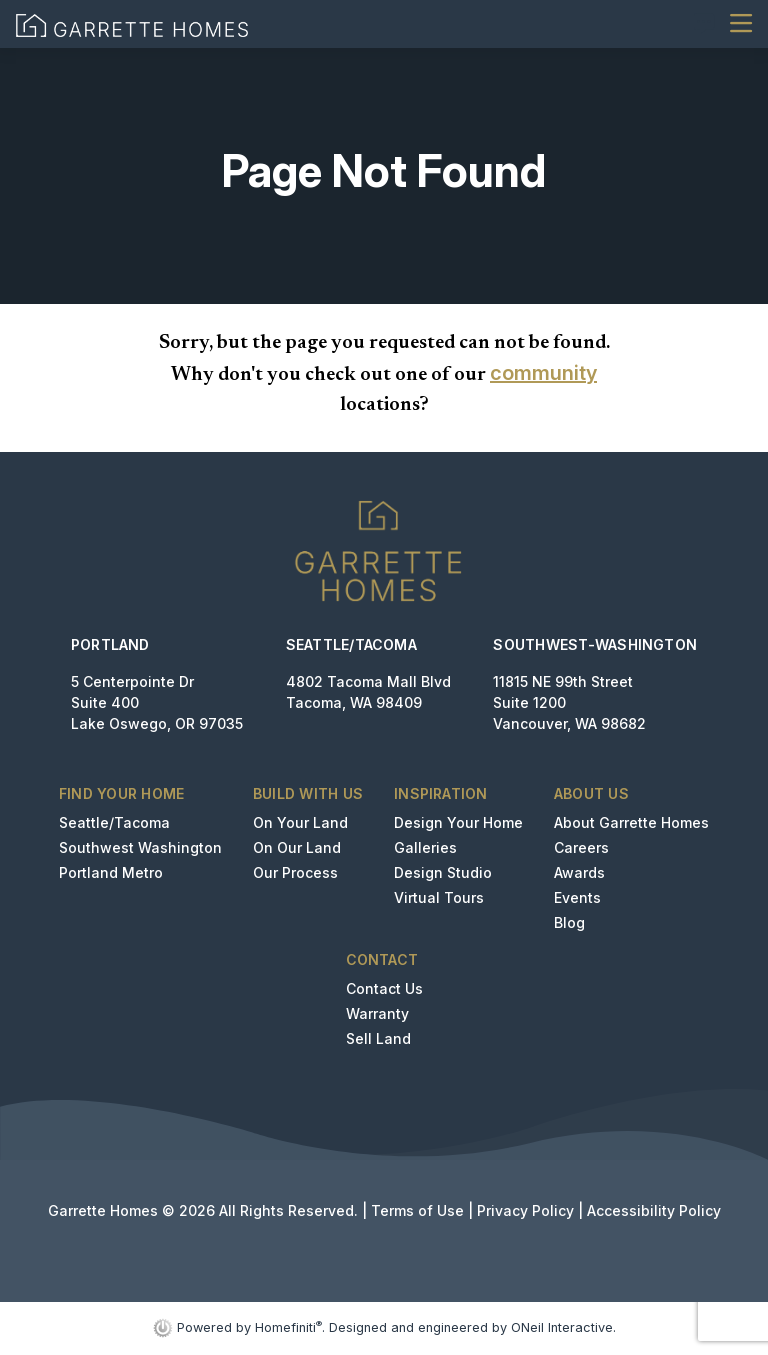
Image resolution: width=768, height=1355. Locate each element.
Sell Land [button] (378, 1038)
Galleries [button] (425, 847)
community (543, 373)
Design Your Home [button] (458, 822)
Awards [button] (579, 872)
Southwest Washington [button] (140, 847)
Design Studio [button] (443, 872)
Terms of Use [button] (417, 1210)
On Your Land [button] (300, 822)
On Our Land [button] (297, 847)
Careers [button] (581, 847)
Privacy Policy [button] (525, 1210)
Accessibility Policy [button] (654, 1210)
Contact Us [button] (384, 988)
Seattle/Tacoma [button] (114, 822)
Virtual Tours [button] (439, 897)
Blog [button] (569, 922)
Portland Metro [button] (111, 872)
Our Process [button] (295, 872)
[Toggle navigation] (741, 23)
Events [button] (577, 897)
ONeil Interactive (562, 1327)
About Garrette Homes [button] (631, 822)
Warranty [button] (377, 1013)
